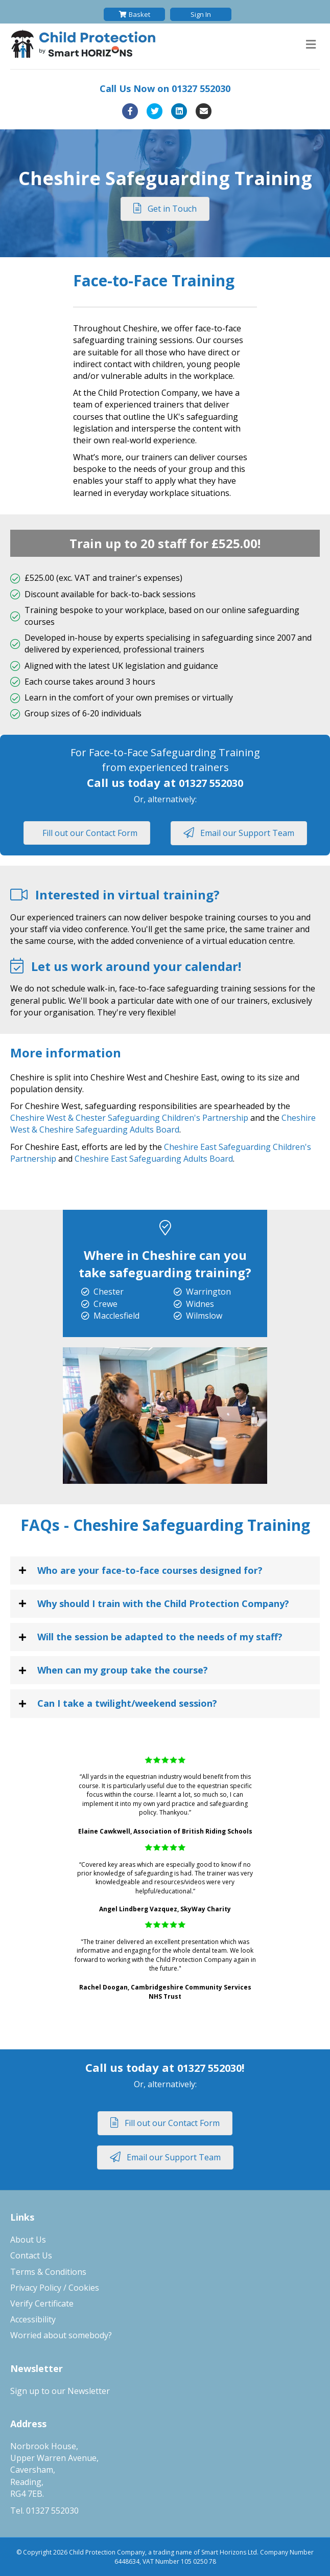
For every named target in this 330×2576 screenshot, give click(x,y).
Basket (134, 14)
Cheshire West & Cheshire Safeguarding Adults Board (163, 1123)
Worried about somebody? (61, 2335)
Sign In (201, 14)
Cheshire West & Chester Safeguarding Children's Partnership (129, 1117)
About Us (28, 2239)
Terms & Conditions (48, 2271)
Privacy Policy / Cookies (54, 2287)
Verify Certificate (42, 2303)
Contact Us (31, 2255)
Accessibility (33, 2319)
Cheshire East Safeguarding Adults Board (154, 1158)
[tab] (165, 1570)
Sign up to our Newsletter (60, 2391)
